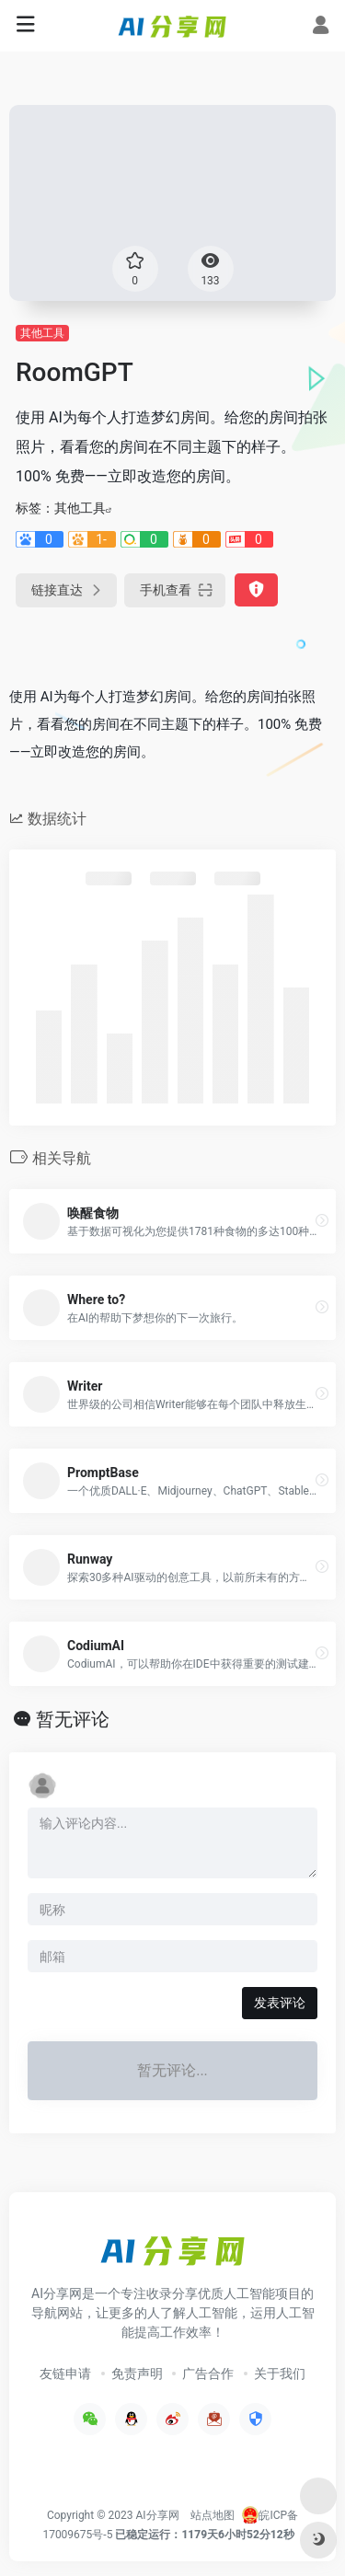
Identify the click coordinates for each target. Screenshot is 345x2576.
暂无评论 (72, 1719)
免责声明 (137, 2373)
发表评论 (279, 2002)
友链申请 (65, 2373)
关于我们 (279, 2373)
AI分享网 (157, 2515)
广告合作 (208, 2373)
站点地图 (212, 2515)
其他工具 (42, 333)
